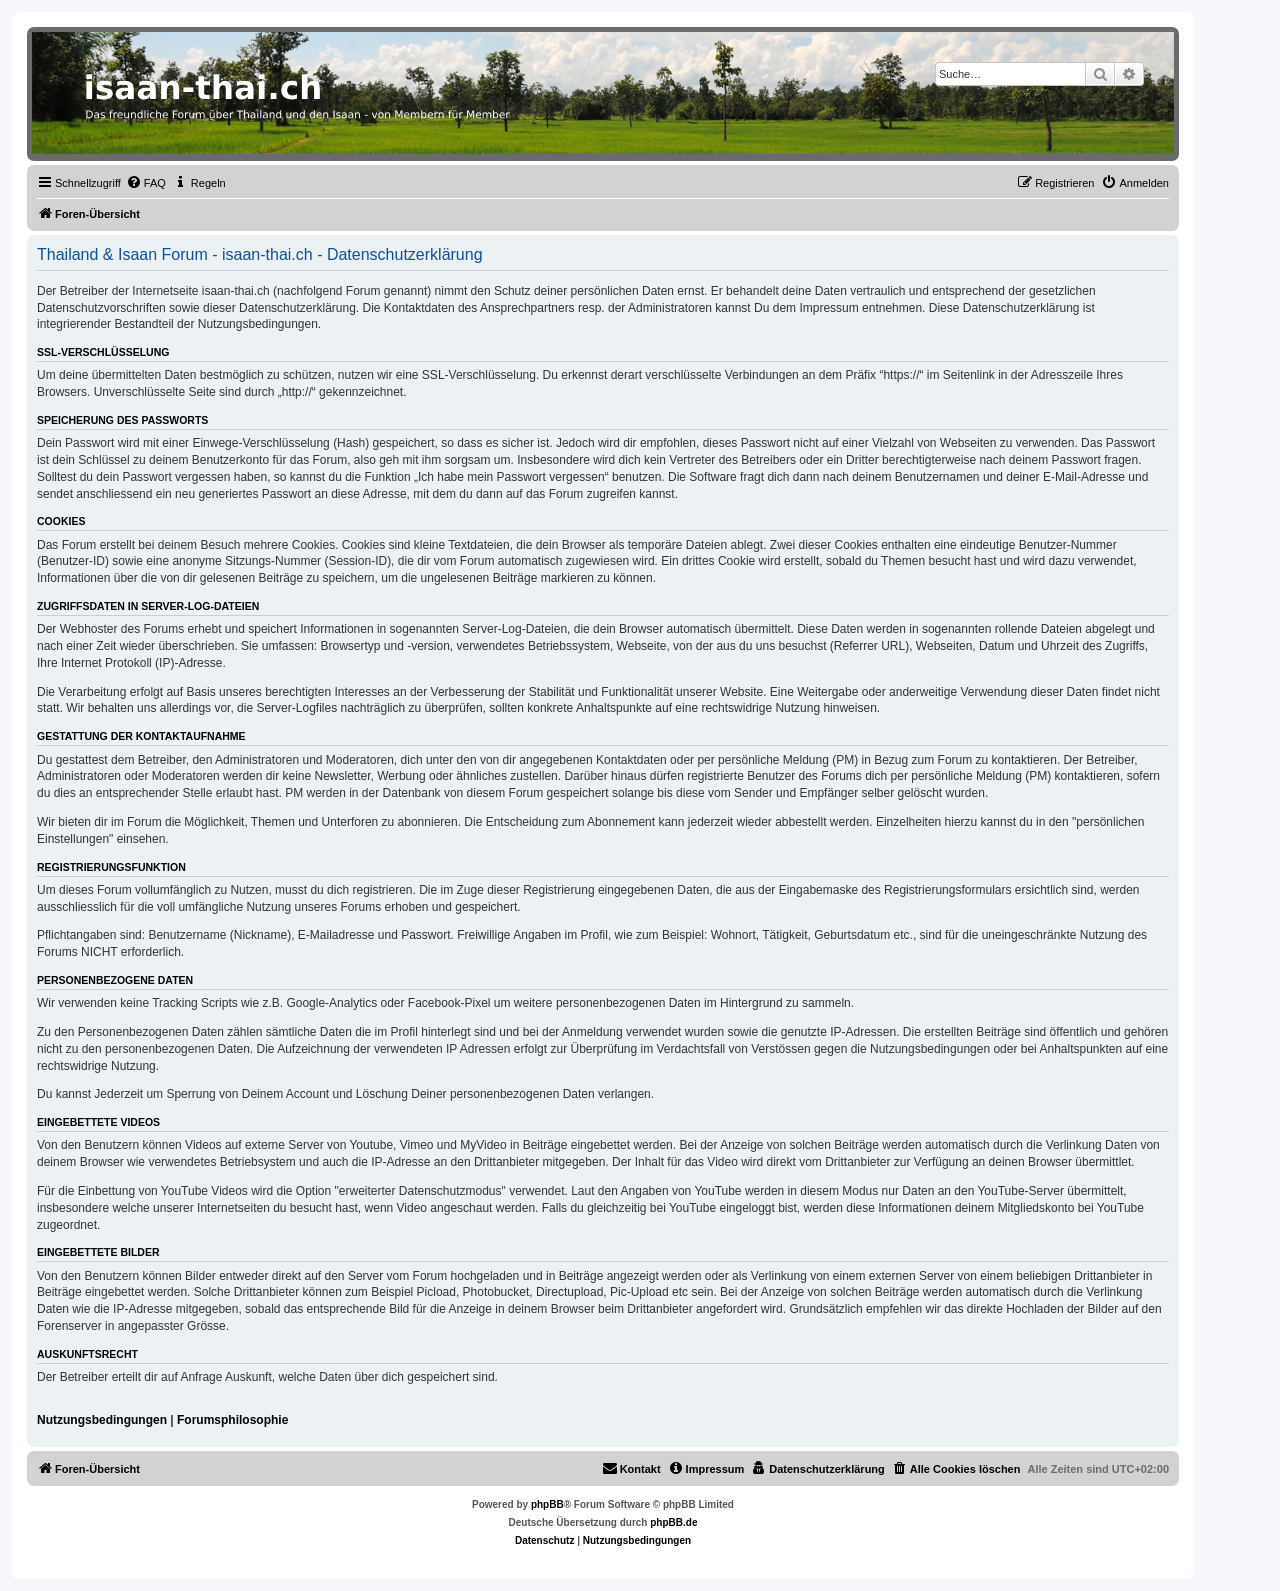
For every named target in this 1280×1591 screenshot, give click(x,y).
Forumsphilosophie (232, 1420)
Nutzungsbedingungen (102, 1420)
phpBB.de (673, 1522)
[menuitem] (146, 183)
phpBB (547, 1504)
